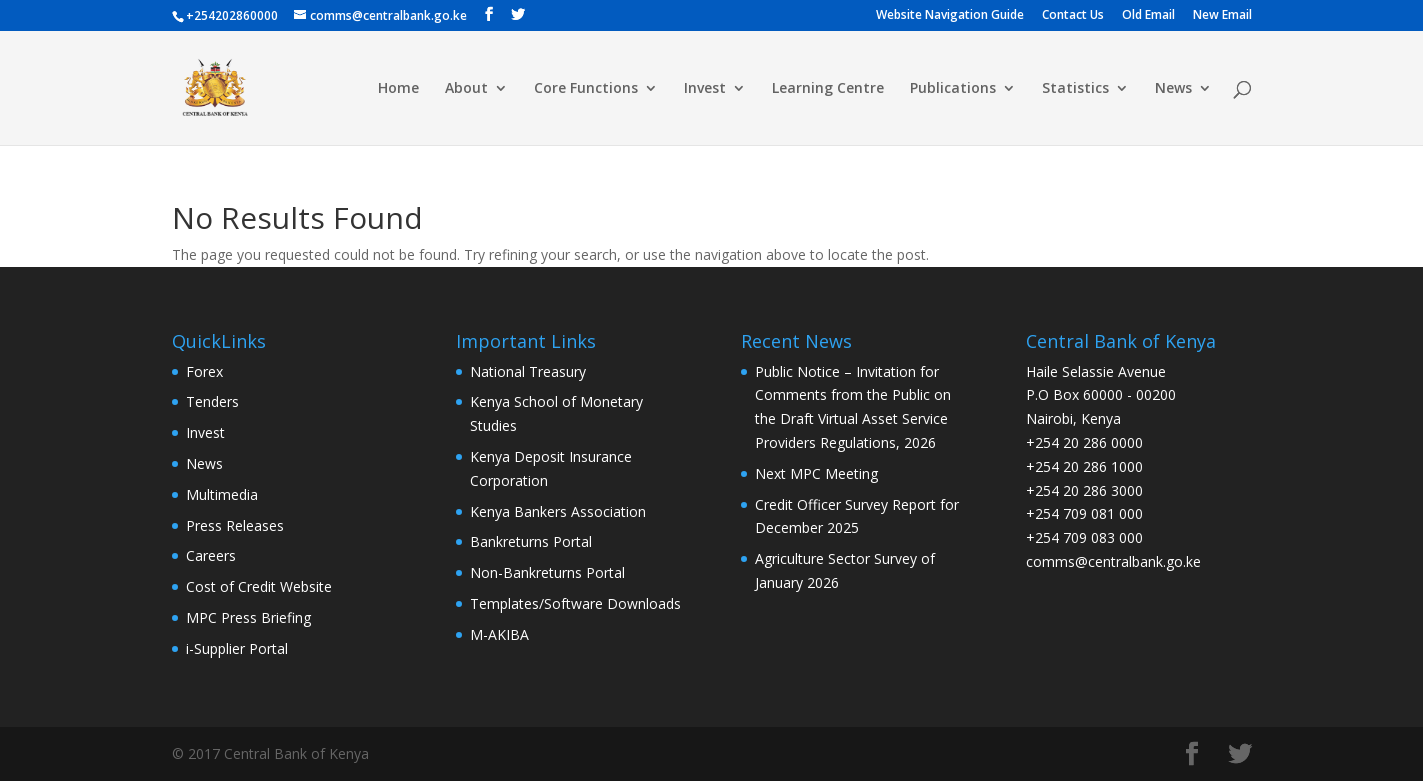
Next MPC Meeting (816, 473)
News (1173, 89)
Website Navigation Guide (950, 16)
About (466, 89)
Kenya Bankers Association (558, 511)
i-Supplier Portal (237, 648)
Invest (705, 89)
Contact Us (1073, 16)
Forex (204, 371)
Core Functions (586, 89)
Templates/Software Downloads (575, 603)
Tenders (212, 401)
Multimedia (222, 494)
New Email (1222, 16)
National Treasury (528, 371)
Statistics (1075, 89)
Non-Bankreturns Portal (547, 572)
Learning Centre (828, 89)
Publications (953, 89)
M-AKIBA (499, 634)
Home (398, 89)
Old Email (1148, 16)
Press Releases (235, 525)
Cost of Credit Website (259, 586)
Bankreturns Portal (531, 541)
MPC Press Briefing (248, 617)
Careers (211, 555)
